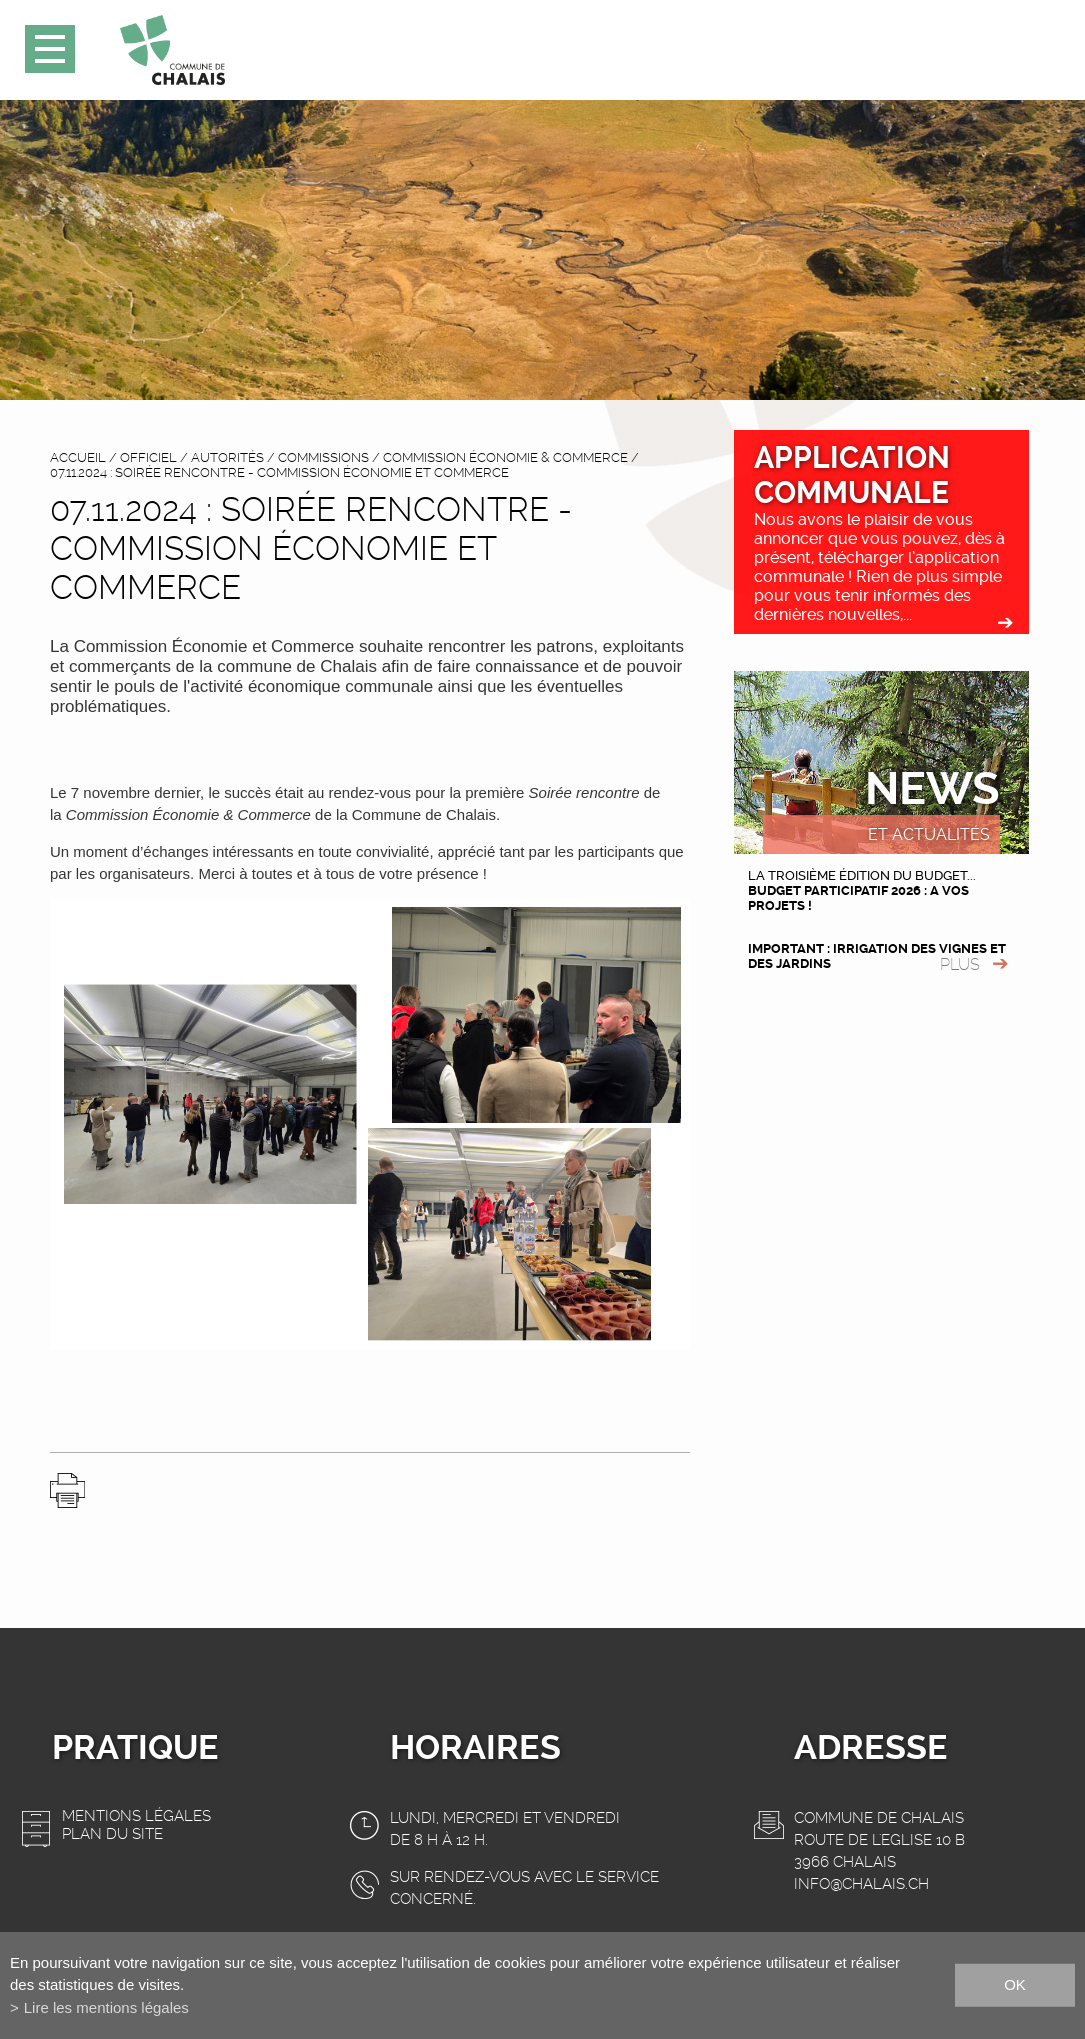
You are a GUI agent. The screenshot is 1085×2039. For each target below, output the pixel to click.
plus (960, 964)
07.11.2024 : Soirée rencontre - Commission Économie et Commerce (279, 472)
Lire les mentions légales (106, 2007)
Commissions (323, 457)
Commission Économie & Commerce (505, 457)
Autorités (227, 457)
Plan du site (112, 1834)
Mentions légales (136, 1816)
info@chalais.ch (861, 1884)
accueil (78, 457)
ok (1015, 1984)
